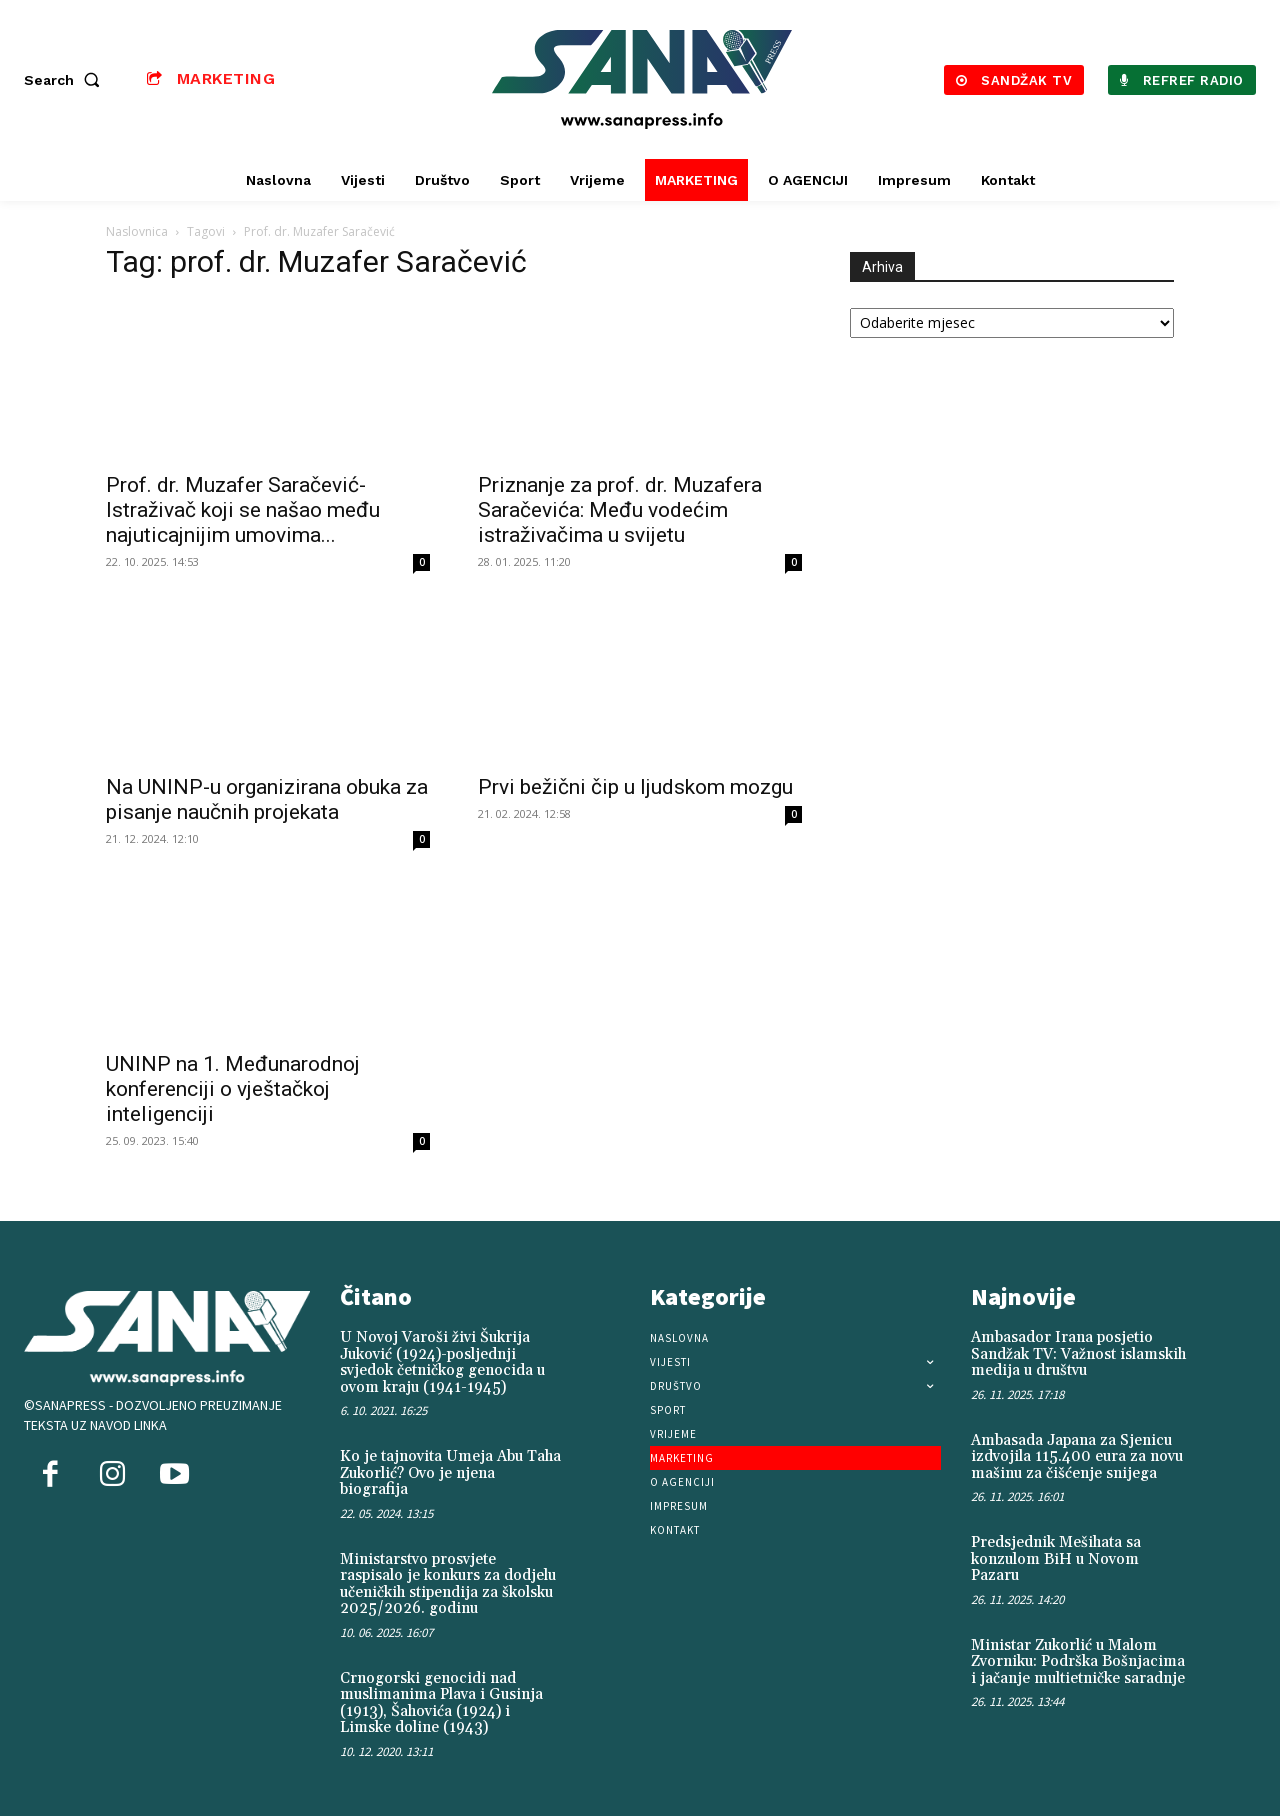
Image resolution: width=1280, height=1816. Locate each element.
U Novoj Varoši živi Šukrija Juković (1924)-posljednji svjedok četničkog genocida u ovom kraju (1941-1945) (442, 1362)
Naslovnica (137, 231)
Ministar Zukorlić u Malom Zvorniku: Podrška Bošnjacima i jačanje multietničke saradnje (1078, 1662)
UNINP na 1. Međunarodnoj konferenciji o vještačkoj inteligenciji (233, 1089)
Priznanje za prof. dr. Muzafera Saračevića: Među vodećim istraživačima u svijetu (620, 510)
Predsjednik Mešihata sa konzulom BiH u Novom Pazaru (1056, 1559)
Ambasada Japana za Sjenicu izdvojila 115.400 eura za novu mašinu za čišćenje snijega (1077, 1457)
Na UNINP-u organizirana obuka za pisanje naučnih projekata (267, 799)
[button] (66, 80)
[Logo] (643, 79)
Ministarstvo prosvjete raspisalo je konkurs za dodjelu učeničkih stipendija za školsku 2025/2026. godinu (448, 1584)
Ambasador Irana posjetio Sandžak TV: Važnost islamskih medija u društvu (1078, 1354)
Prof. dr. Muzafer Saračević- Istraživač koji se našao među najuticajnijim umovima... (243, 510)
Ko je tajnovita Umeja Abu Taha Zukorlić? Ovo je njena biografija (450, 1473)
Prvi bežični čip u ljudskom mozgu (635, 787)
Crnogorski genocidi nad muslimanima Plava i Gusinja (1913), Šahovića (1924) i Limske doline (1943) (441, 1703)
